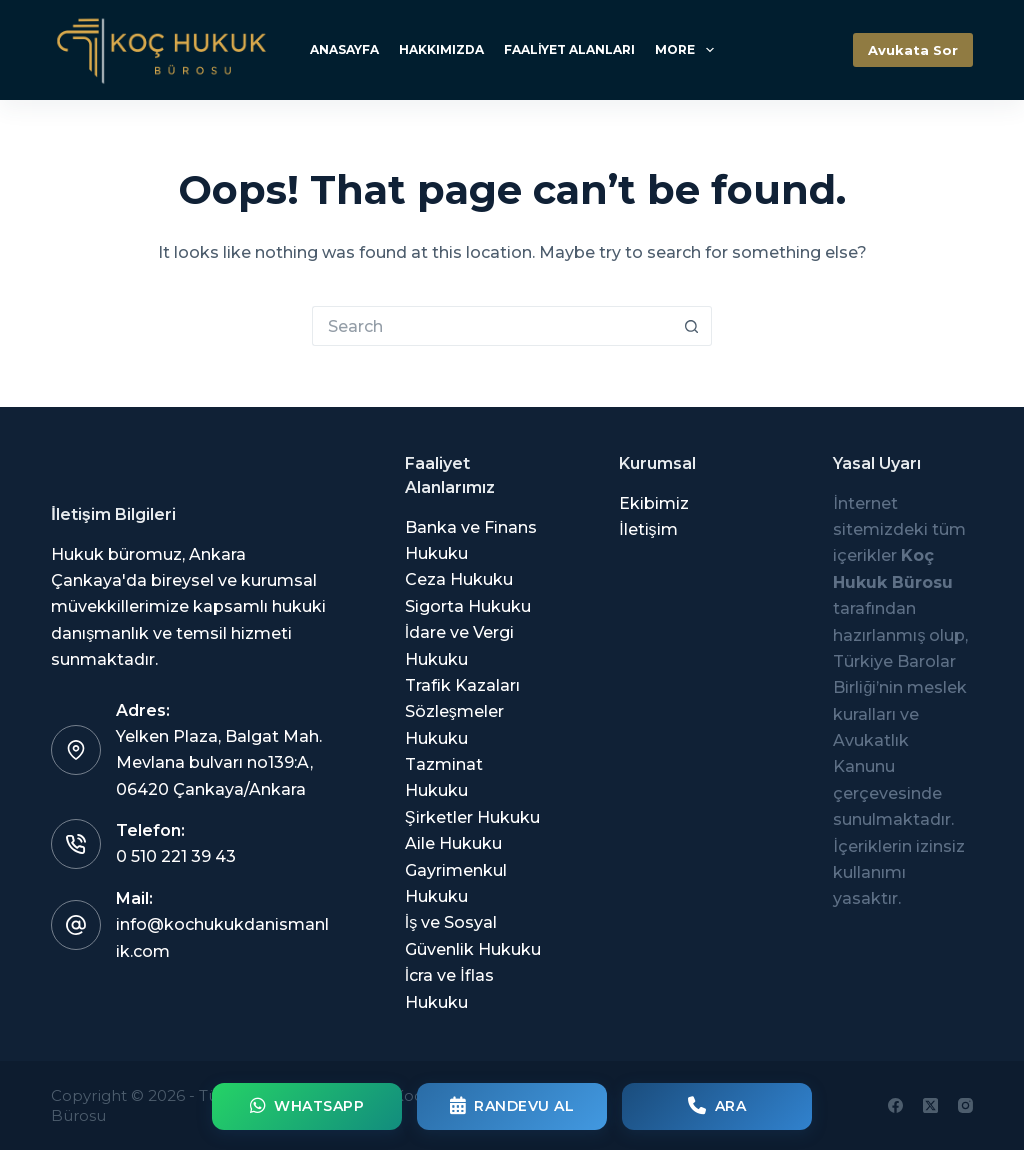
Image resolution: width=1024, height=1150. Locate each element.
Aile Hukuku (453, 843)
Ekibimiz (654, 503)
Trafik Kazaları (462, 685)
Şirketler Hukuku (472, 817)
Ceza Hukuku (459, 579)
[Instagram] (965, 1105)
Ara (717, 1106)
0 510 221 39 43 (176, 856)
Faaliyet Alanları (569, 49)
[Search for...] (492, 326)
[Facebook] (895, 1105)
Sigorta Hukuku (468, 606)
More (688, 50)
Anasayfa (344, 49)
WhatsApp (307, 1106)
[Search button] (692, 326)
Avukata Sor (913, 50)
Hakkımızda (441, 49)
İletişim (648, 529)
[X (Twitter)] (930, 1105)
